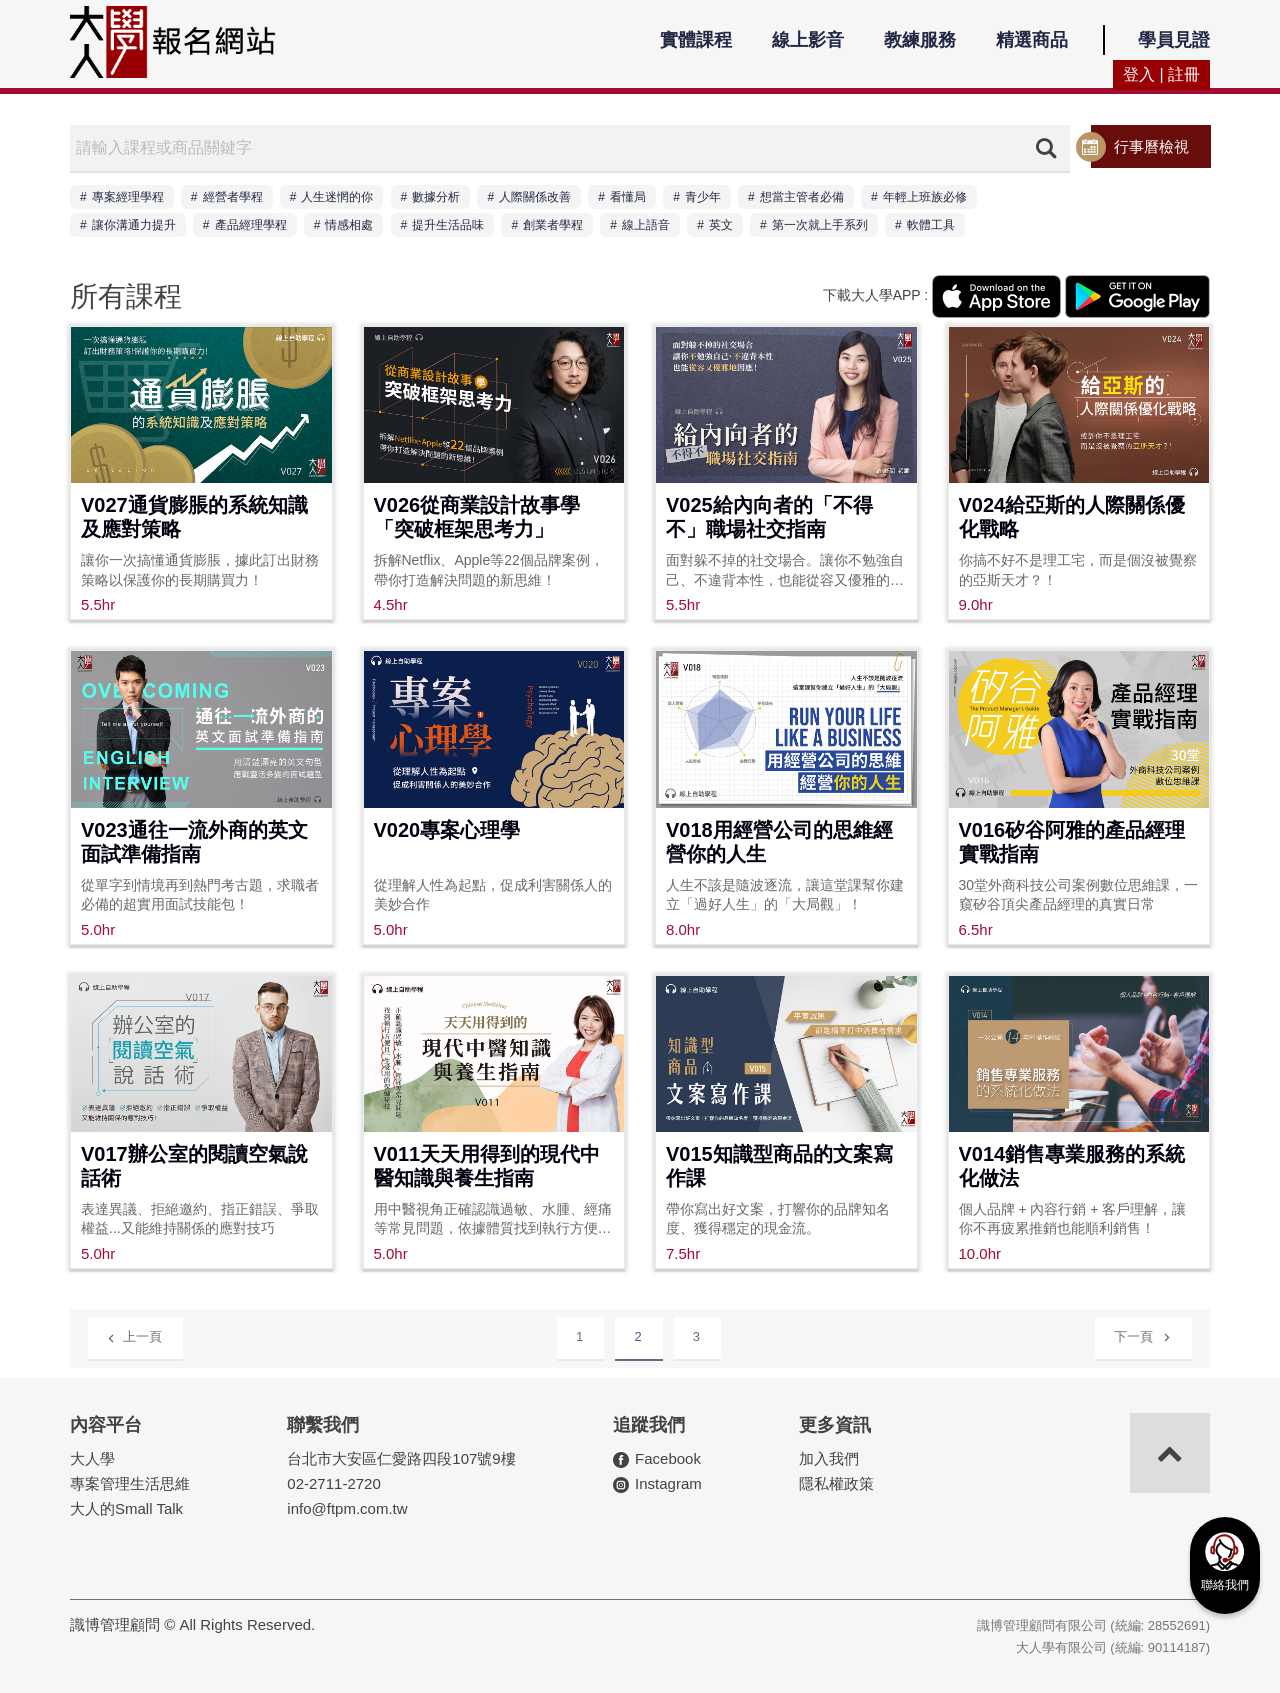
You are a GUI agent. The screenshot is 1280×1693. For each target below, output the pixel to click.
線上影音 (808, 40)
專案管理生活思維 (130, 1483)
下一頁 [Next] (1142, 1333)
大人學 (92, 1458)
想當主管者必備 (802, 197)
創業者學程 (553, 225)
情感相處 (349, 225)
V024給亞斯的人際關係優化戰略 (1072, 517)
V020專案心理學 (447, 830)
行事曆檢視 (1151, 146)
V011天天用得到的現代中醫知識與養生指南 (487, 1166)
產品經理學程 (251, 225)
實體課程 (696, 40)
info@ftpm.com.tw (347, 1508)
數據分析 (436, 197)
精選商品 (1032, 40)
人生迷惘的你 (337, 197)
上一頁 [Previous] (134, 1335)
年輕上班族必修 (925, 197)
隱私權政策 (836, 1483)
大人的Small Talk (126, 1508)
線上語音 (646, 225)
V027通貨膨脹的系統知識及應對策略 (194, 517)
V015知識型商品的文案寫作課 (779, 1166)
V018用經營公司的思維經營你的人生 (779, 842)
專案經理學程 (128, 197)
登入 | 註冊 (1161, 74)
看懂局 (628, 197)
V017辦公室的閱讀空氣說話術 (194, 1166)
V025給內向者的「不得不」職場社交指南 (769, 517)
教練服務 (920, 40)
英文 (721, 225)
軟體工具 (931, 225)
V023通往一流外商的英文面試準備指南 (194, 842)
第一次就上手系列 (820, 225)
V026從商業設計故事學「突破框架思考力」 (477, 517)
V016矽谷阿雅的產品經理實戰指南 (1072, 842)
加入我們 (829, 1458)
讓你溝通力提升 (134, 225)
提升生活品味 (448, 225)
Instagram (668, 1483)
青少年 (703, 197)
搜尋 (1046, 148)
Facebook (668, 1458)
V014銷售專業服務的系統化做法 (1072, 1166)
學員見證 (1174, 40)
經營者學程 (233, 197)
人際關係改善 (535, 197)
